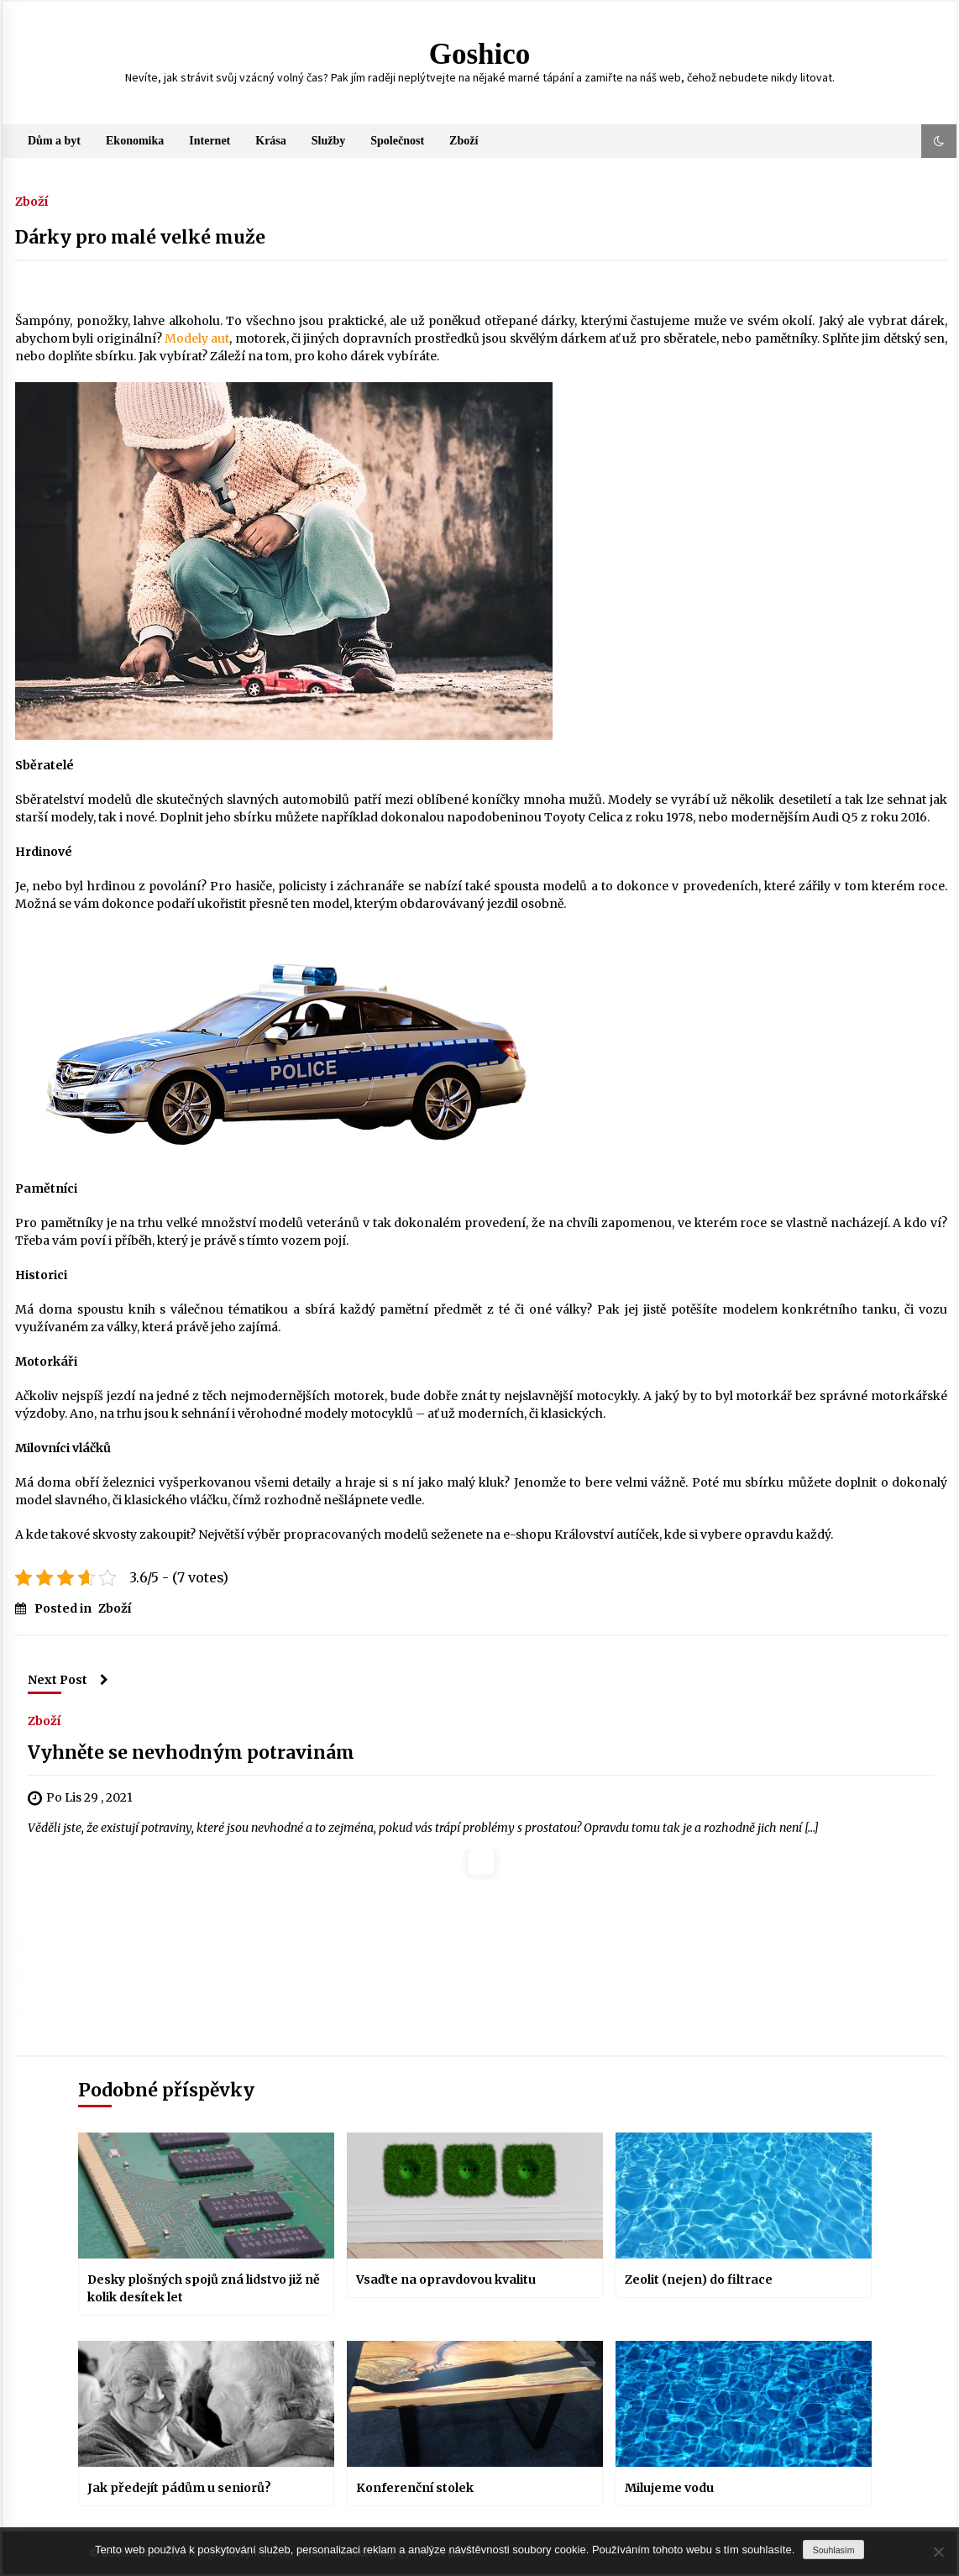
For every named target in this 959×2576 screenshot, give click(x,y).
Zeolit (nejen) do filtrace (699, 2279)
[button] (938, 141)
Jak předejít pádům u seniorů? (179, 2487)
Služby (328, 140)
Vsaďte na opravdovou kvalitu (446, 2279)
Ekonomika (135, 140)
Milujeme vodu (669, 2487)
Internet (209, 140)
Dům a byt (54, 140)
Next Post (68, 1679)
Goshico (480, 54)
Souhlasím (834, 2550)
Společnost (397, 140)
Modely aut (197, 338)
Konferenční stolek (415, 2487)
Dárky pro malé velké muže (140, 237)
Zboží (463, 140)
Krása (270, 140)
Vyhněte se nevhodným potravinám (191, 1752)
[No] (938, 2551)
